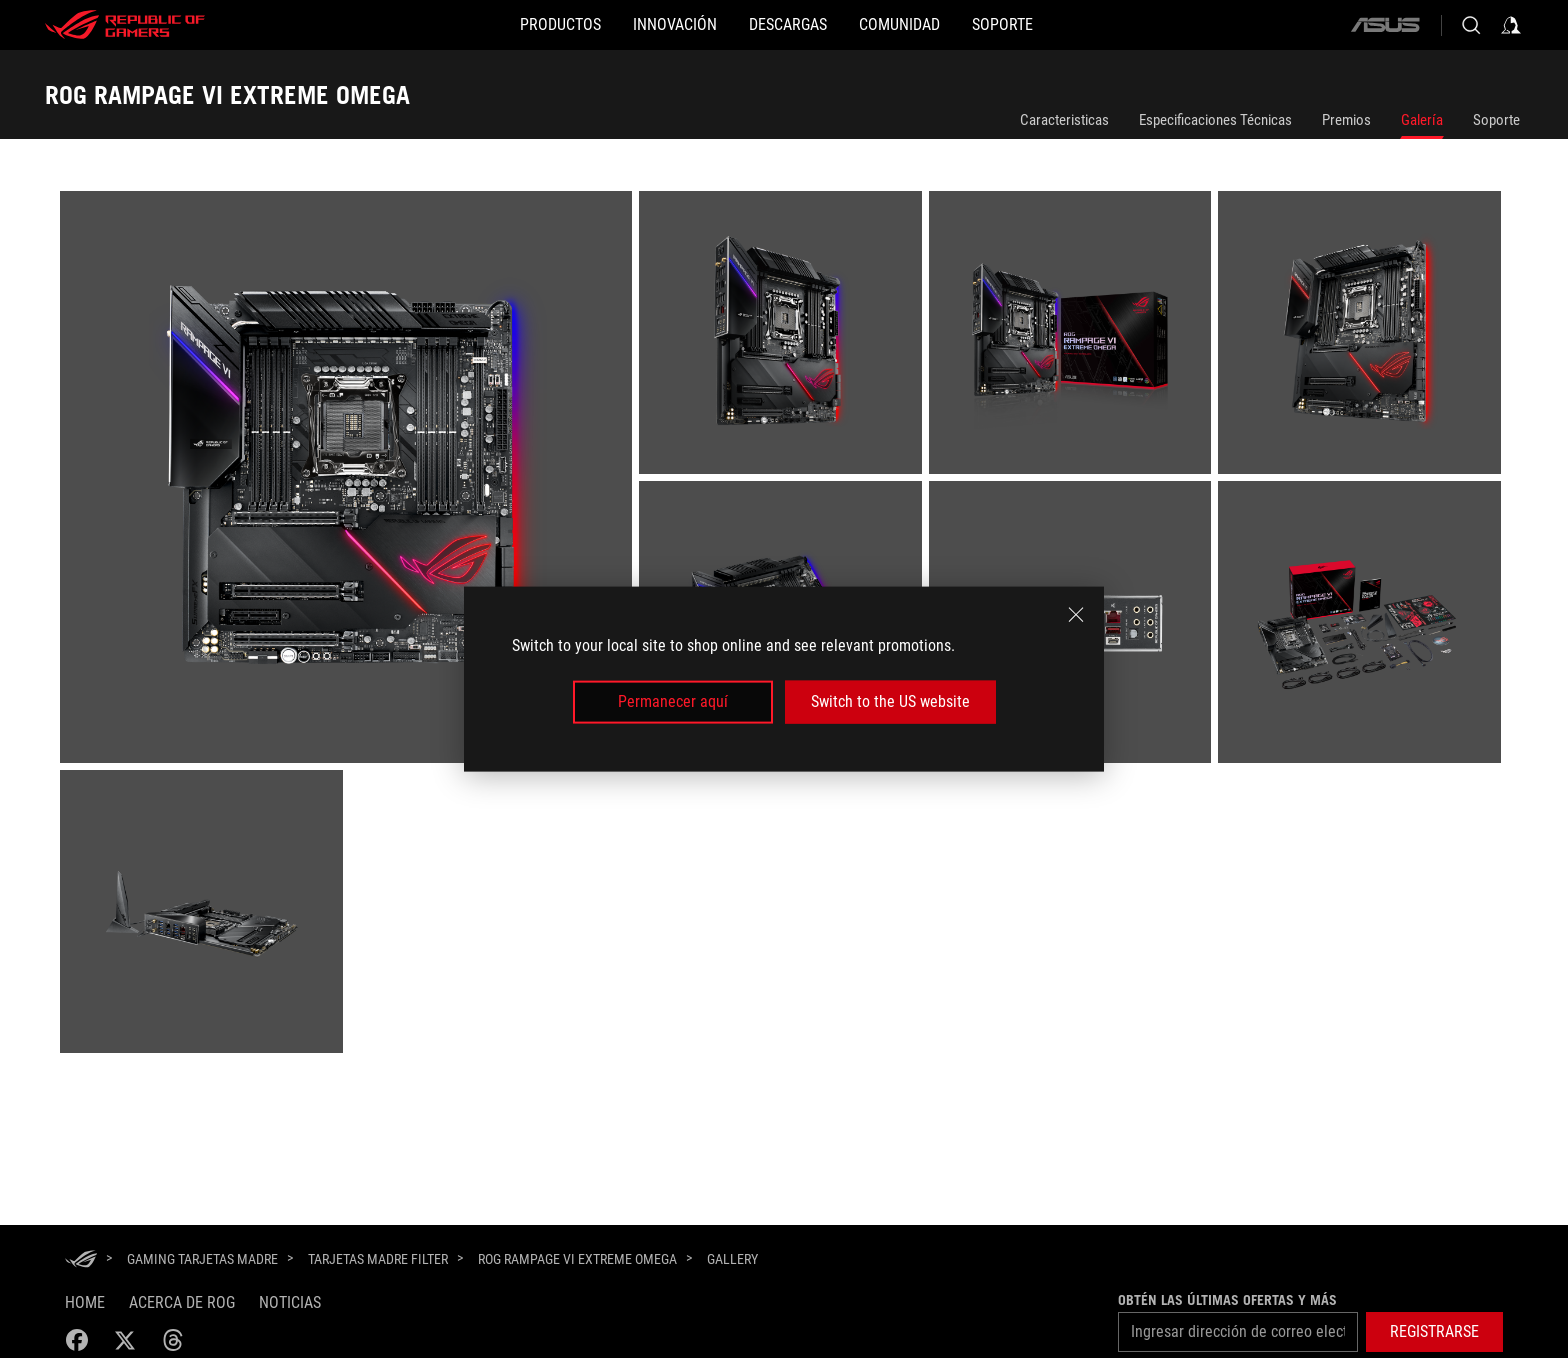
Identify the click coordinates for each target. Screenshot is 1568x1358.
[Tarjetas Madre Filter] (378, 1259)
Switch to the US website (890, 701)
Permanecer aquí (673, 701)
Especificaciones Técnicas (1215, 120)
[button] (1434, 1332)
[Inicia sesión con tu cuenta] (1511, 25)
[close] (1076, 615)
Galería (1422, 120)
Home (85, 1302)
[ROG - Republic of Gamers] (125, 25)
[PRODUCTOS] (496, 25)
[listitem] (349, 480)
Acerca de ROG (182, 1302)
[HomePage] (81, 1260)
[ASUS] (1385, 25)
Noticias (290, 1302)
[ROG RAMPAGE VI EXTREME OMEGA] (577, 1259)
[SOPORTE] (1066, 25)
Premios (1346, 120)
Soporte (1496, 120)
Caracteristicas (1064, 120)
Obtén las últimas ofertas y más (1227, 1300)
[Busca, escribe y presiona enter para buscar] (1471, 25)
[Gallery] (732, 1260)
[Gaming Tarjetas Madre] (202, 1259)
